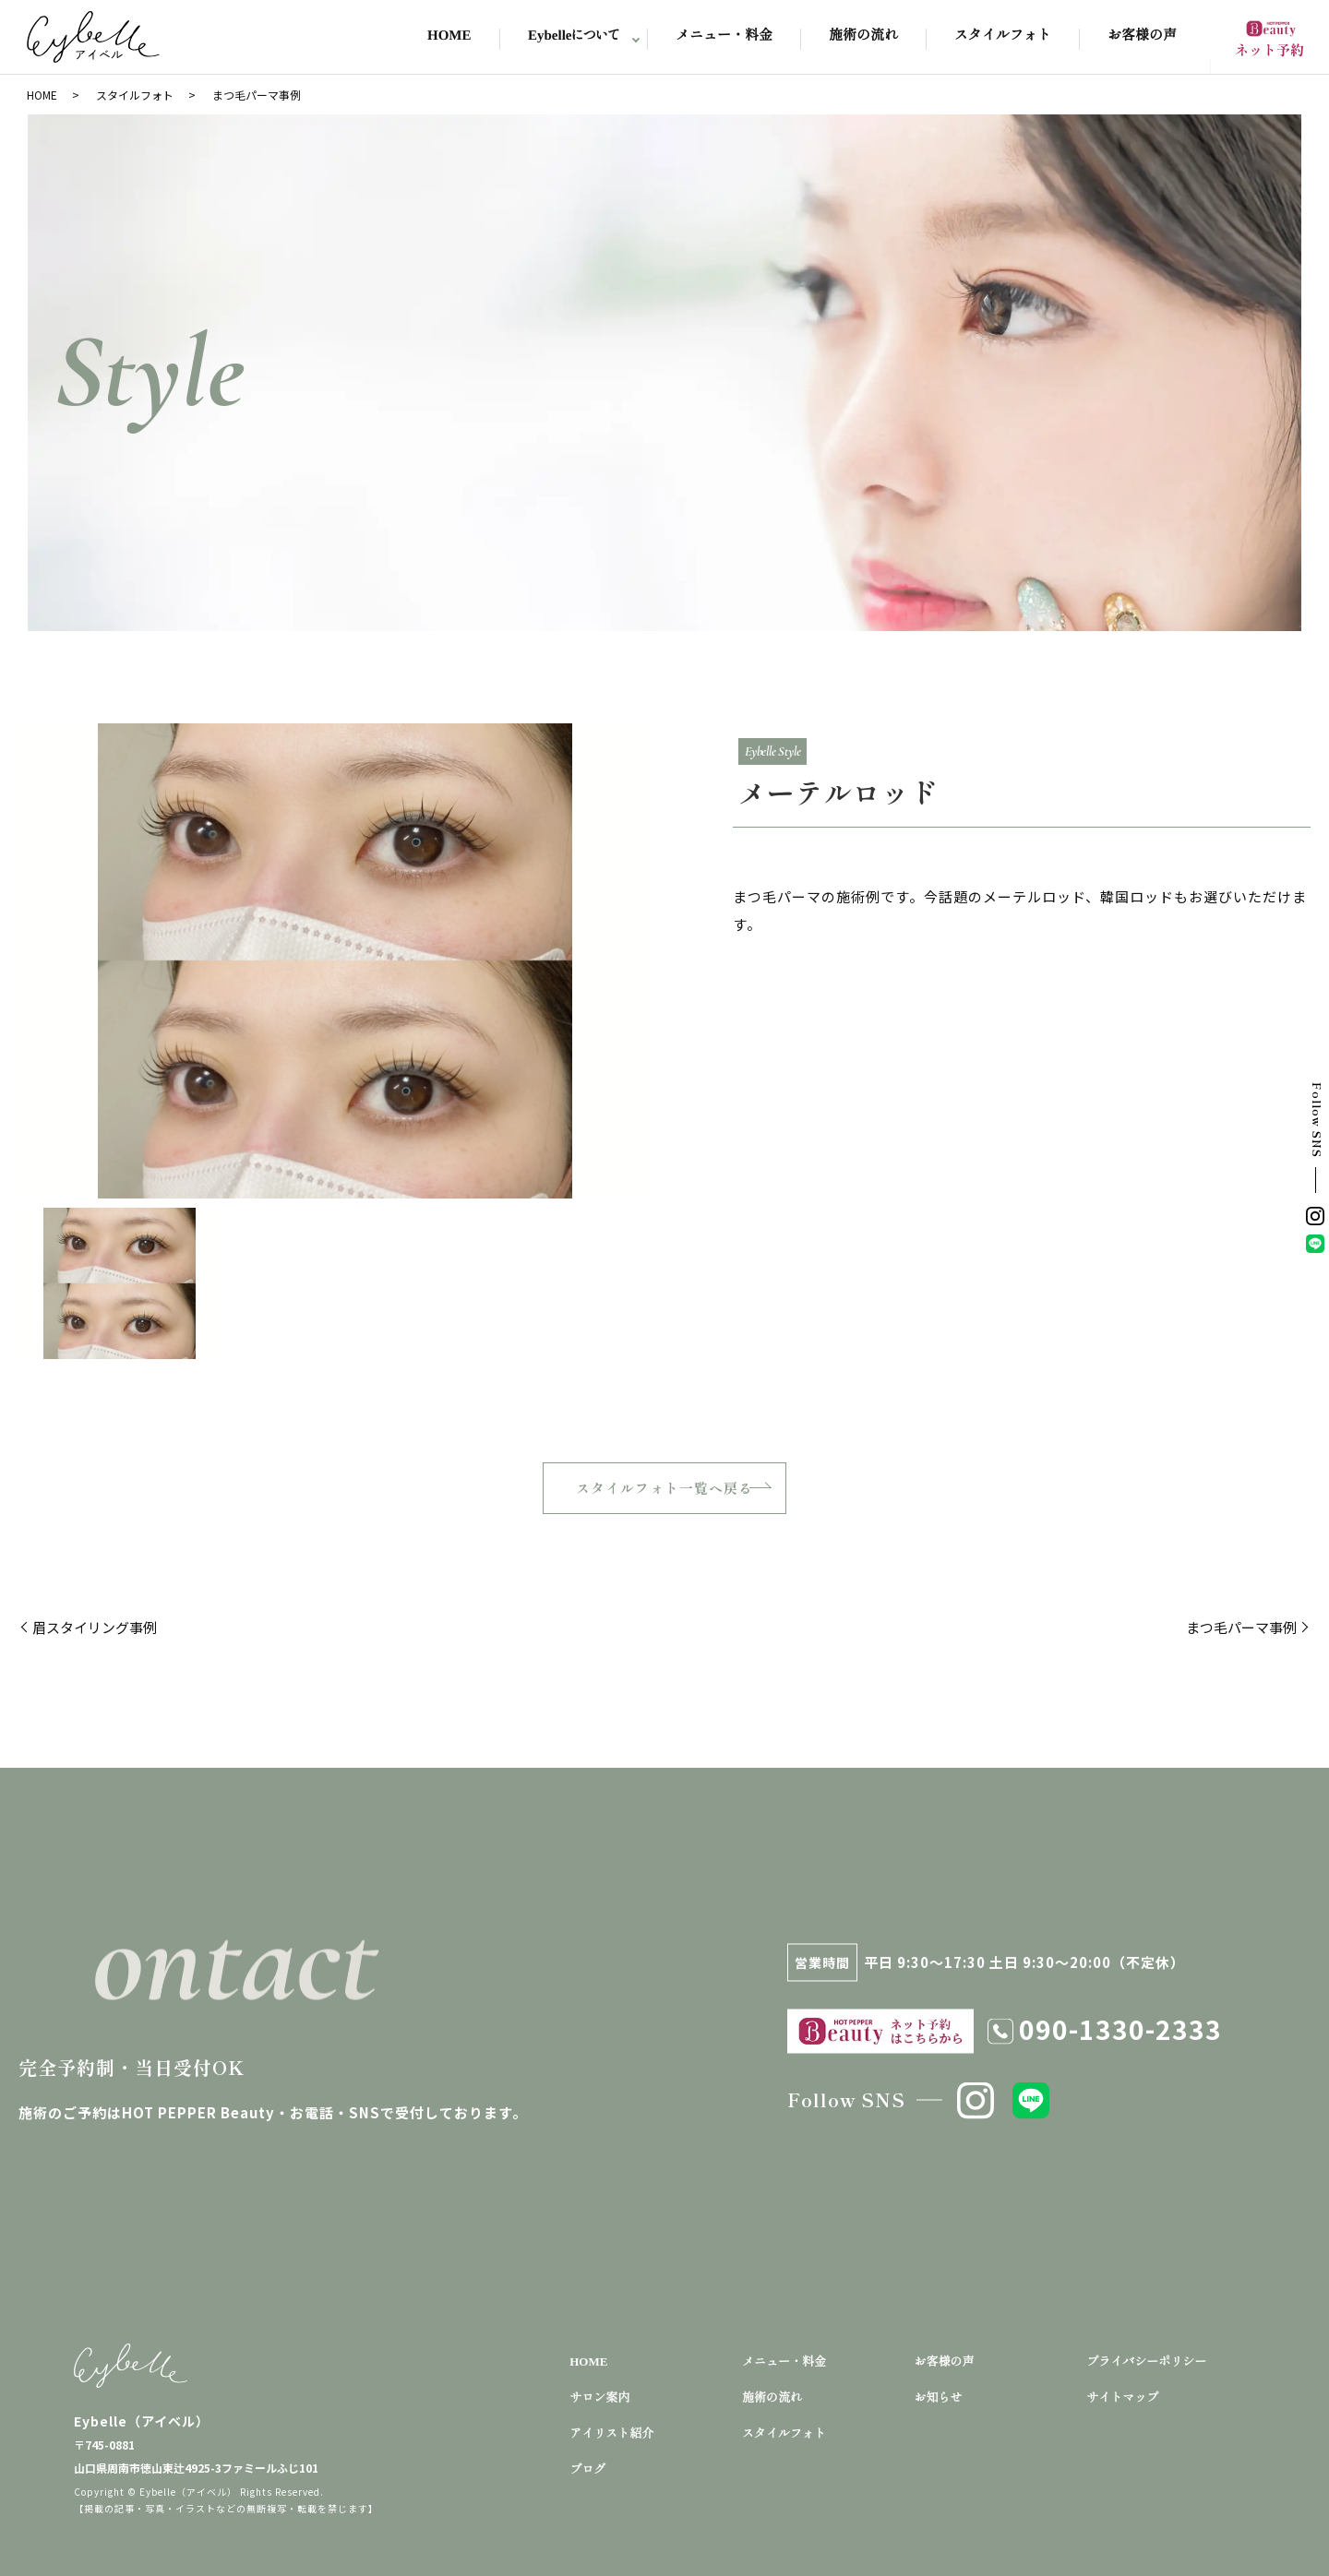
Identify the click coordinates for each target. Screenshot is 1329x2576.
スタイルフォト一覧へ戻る (664, 1487)
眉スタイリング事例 (94, 1627)
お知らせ (939, 2397)
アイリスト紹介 (611, 2433)
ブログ (587, 2469)
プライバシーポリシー (1146, 2361)
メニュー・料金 (724, 35)
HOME (449, 35)
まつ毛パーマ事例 (1241, 1627)
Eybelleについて (573, 35)
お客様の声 (1142, 35)
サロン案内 (599, 2397)
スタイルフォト (1002, 35)
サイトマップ (1122, 2397)
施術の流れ (863, 35)
